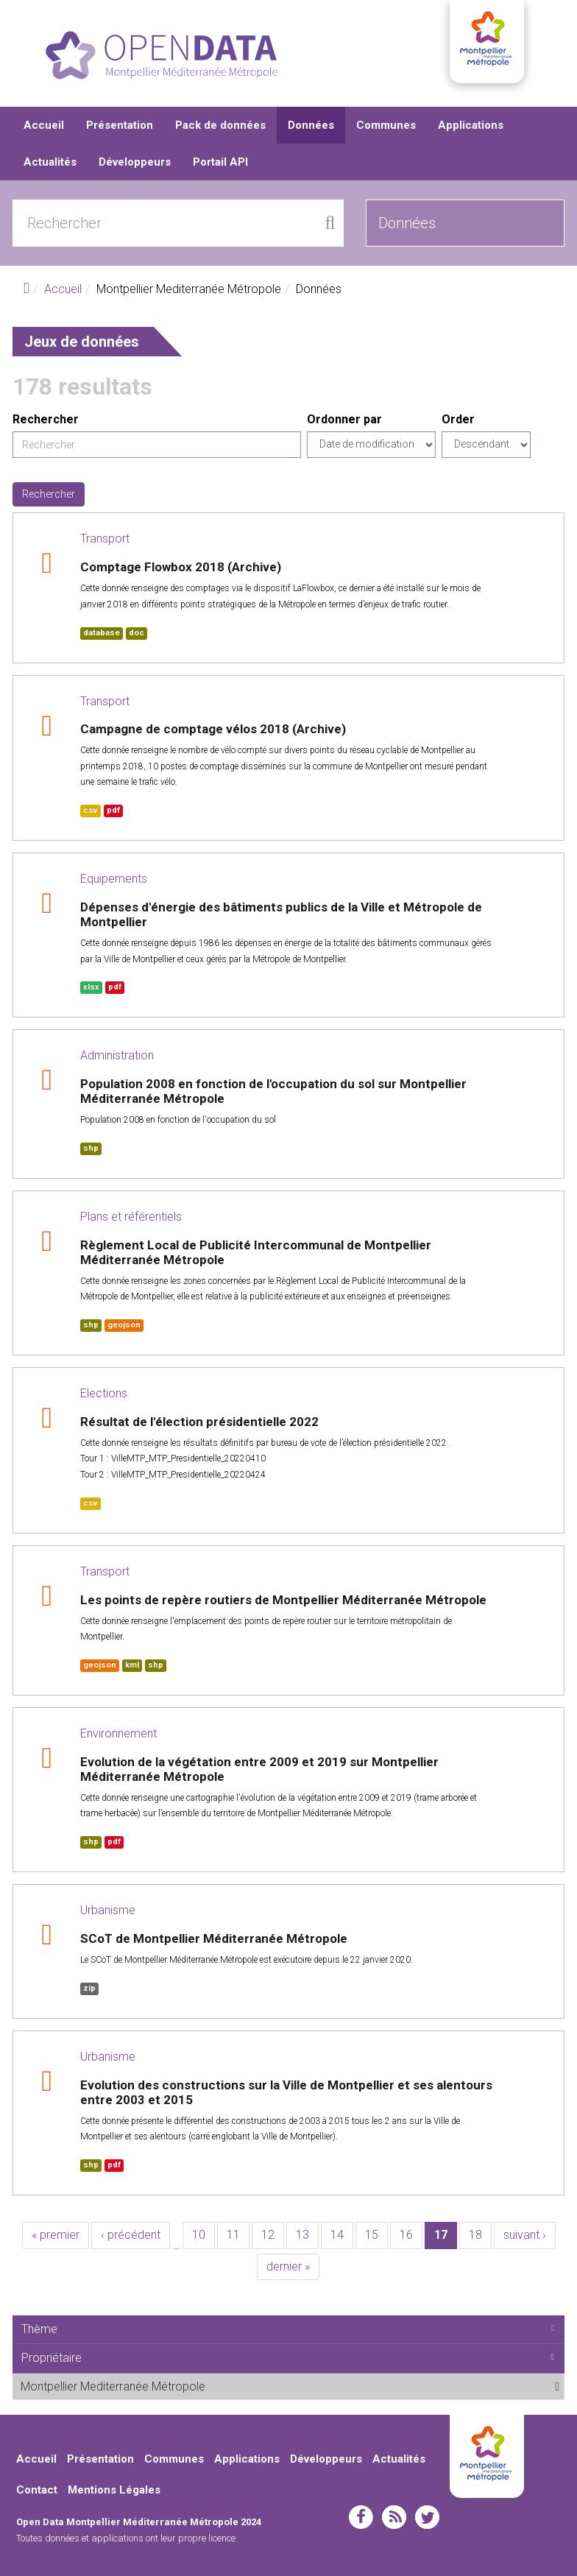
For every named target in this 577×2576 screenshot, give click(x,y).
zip (89, 1988)
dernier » (288, 2266)
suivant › (524, 2235)
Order (458, 419)
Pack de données (220, 125)
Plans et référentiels (131, 1217)
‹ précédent (130, 2235)
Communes (386, 125)
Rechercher (46, 419)
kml (132, 1665)
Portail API (220, 162)
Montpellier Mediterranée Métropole (242, 2386)
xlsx (91, 987)
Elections (103, 1393)
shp (91, 1148)
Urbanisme (107, 1910)
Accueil (44, 125)
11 (233, 2235)
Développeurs (135, 162)
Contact (36, 2489)
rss (394, 2517)
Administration (117, 1055)
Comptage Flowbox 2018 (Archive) (180, 567)
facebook (361, 2517)
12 (268, 2235)
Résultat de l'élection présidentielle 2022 (199, 1421)
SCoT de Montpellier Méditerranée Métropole (213, 1938)
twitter (427, 2517)
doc (136, 633)
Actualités (50, 162)
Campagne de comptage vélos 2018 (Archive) (213, 728)
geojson (124, 1325)
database (101, 633)
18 (475, 2235)
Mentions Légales (114, 2489)
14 (337, 2235)
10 (198, 2235)
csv (90, 810)
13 (302, 2235)
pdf (113, 810)
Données (311, 125)
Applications (470, 125)
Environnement (118, 1733)
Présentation (119, 125)
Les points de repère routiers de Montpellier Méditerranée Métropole (283, 1599)
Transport (105, 539)
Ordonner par (344, 419)
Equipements (113, 879)
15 (371, 2235)
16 (406, 2235)
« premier (55, 2235)
